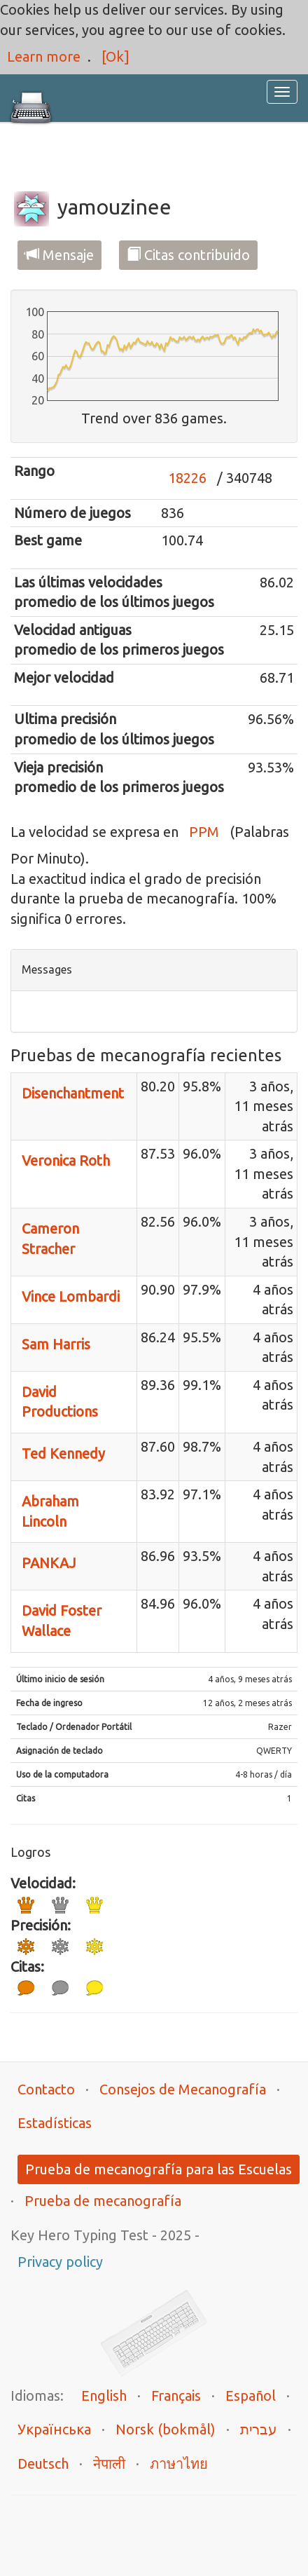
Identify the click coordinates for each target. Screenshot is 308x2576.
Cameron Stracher (50, 1238)
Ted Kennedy (63, 1453)
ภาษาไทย (179, 2463)
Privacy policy (60, 2262)
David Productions (60, 1402)
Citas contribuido (188, 255)
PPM (204, 832)
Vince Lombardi (71, 1296)
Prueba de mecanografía (102, 2201)
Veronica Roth (66, 1160)
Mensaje (59, 255)
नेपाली (109, 2463)
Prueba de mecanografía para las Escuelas (158, 2169)
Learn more (43, 56)
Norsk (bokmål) (165, 2429)
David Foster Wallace (62, 1620)
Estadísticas (55, 2123)
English (104, 2395)
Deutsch (43, 2463)
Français (176, 2395)
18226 (187, 478)
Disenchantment (73, 1093)
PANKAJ (49, 1563)
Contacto (46, 2089)
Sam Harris (56, 1344)
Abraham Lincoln (50, 1511)
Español (250, 2395)
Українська (54, 2429)
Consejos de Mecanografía (182, 2089)
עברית (258, 2429)
